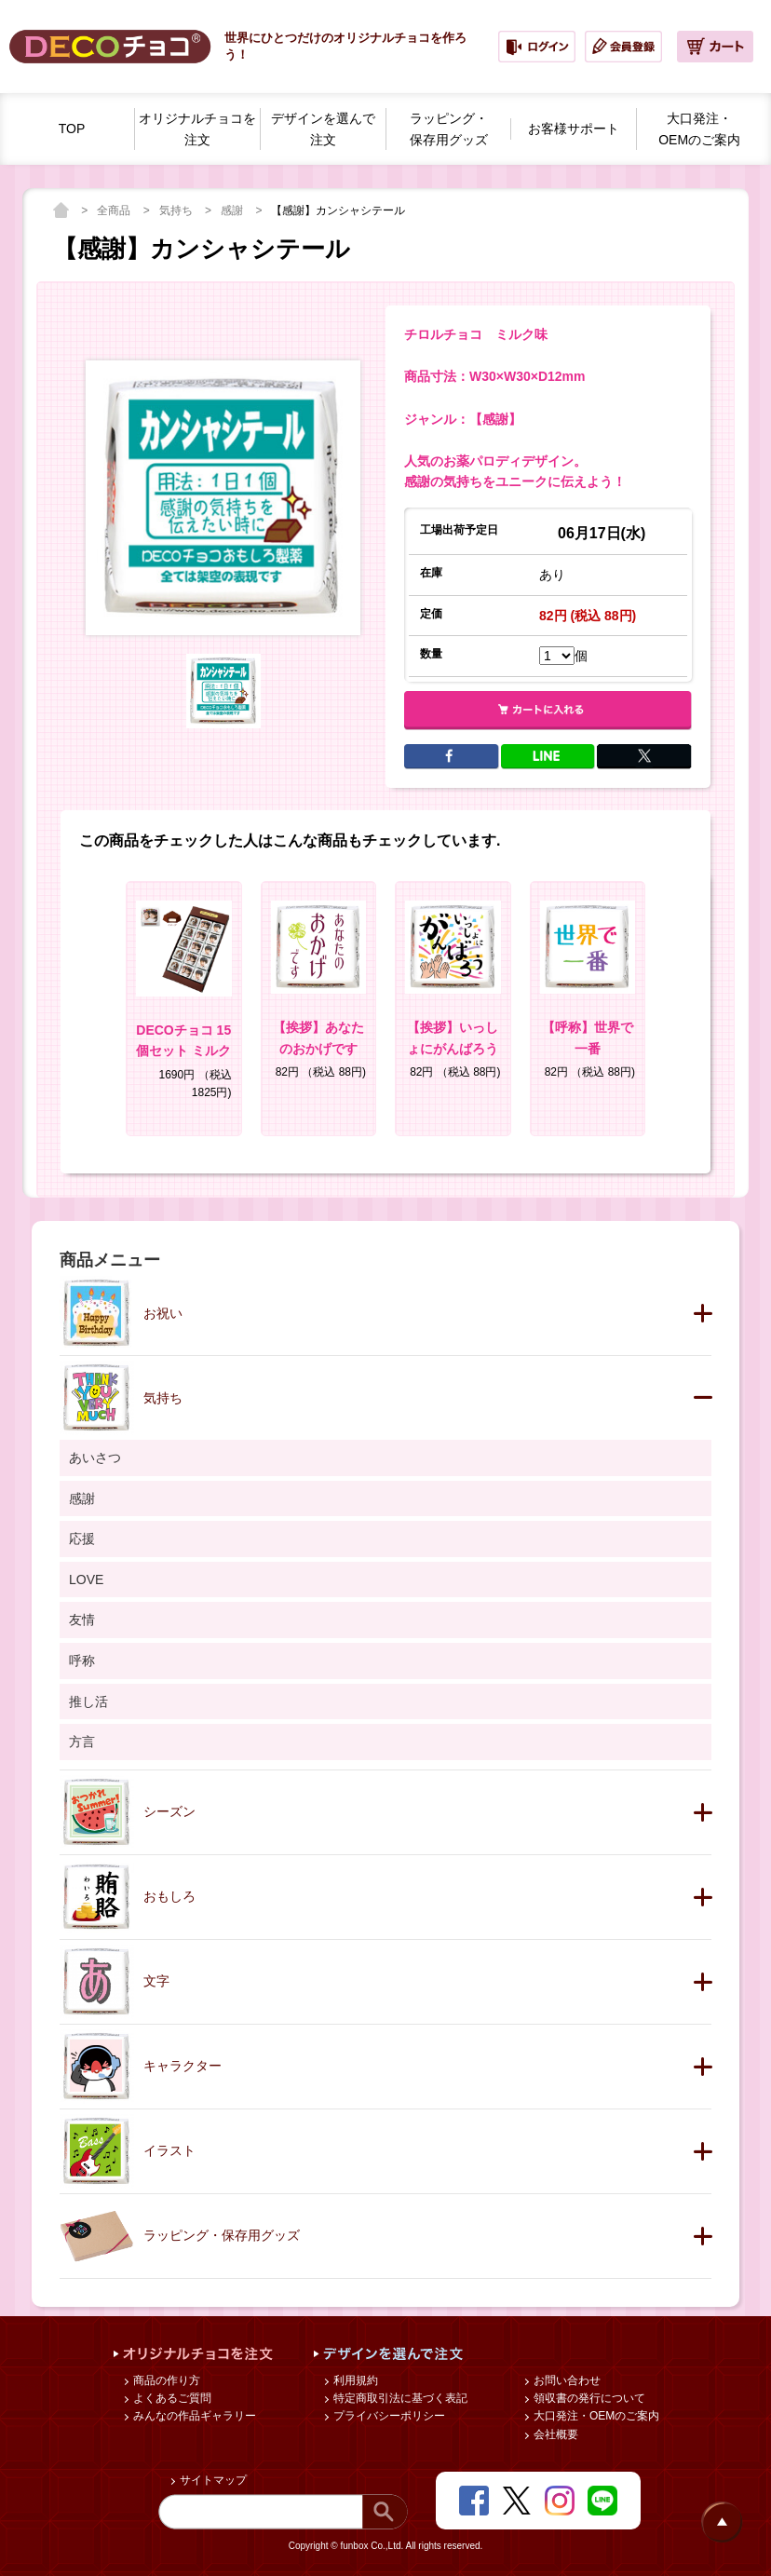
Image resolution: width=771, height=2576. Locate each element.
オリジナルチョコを (197, 130)
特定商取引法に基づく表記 (399, 2398)
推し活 (88, 1701)
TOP (72, 128)
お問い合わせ (566, 2380)
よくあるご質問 (170, 2398)
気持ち (177, 210)
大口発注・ (699, 130)
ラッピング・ (449, 130)
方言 (82, 1741)
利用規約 (354, 2380)
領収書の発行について (588, 2398)
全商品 (115, 210)
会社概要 (554, 2434)
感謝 (233, 210)
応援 (82, 1538)
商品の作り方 (165, 2380)
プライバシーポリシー (388, 2415)
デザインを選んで (323, 130)
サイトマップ (212, 2480)
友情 (82, 1619)
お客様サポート (573, 128)
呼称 (82, 1660)
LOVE (86, 1579)
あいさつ (95, 1457)
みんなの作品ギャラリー (193, 2415)
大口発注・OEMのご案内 (595, 2415)
